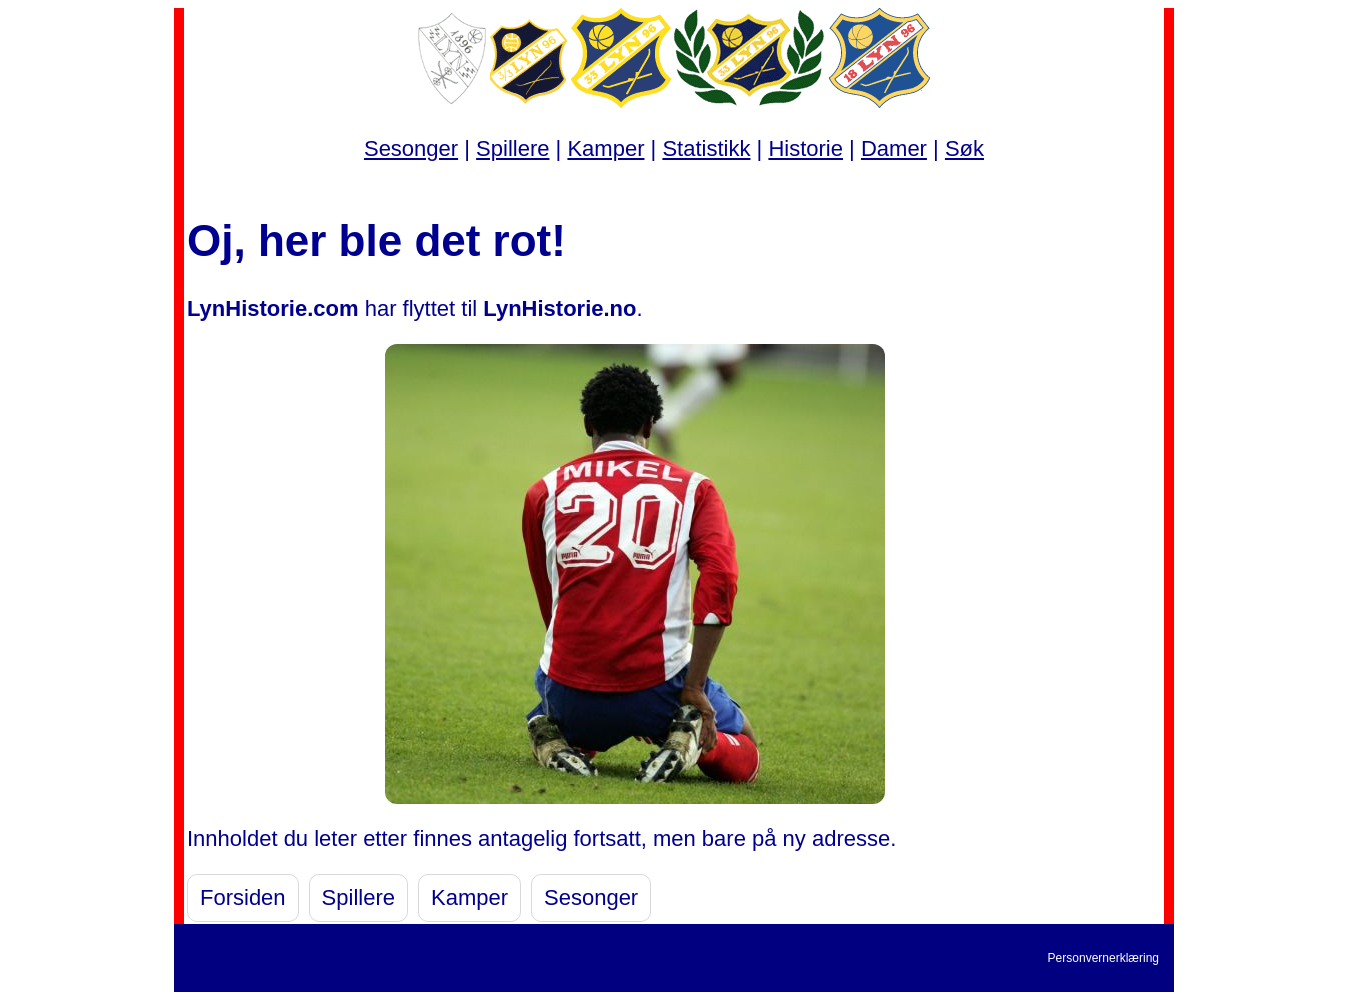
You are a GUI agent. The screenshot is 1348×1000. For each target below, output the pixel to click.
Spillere (512, 148)
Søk (964, 148)
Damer (894, 148)
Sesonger (411, 148)
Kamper (605, 148)
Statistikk (706, 148)
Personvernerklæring (1103, 958)
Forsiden (243, 897)
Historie (805, 148)
